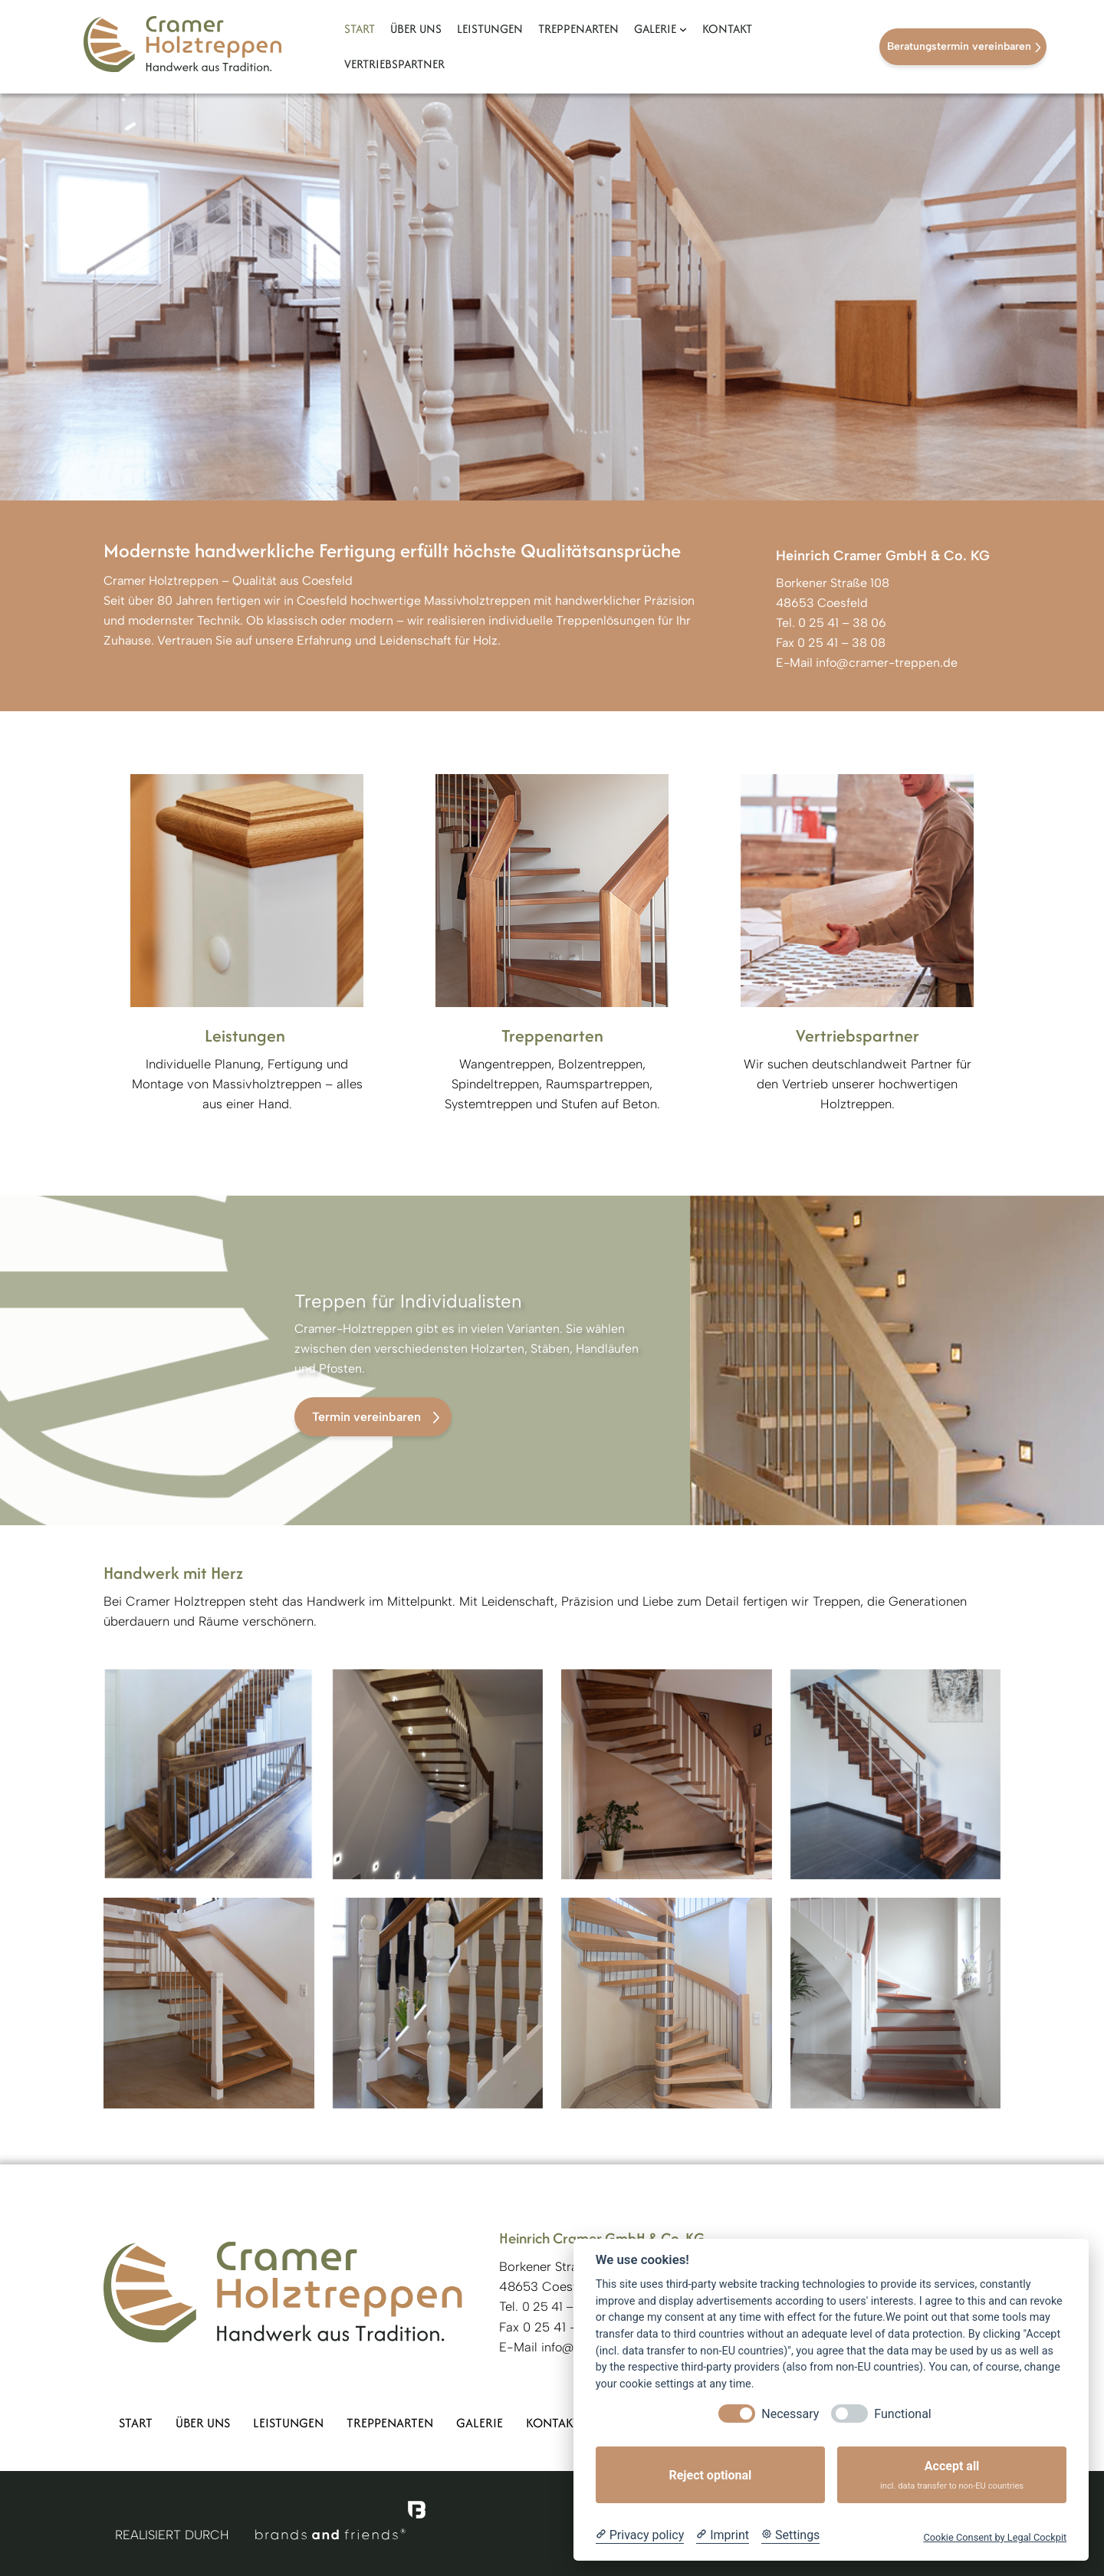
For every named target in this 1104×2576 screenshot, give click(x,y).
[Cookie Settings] (790, 2535)
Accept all (952, 2475)
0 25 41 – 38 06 (840, 622)
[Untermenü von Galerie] (683, 29)
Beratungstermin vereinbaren (959, 46)
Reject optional (710, 2475)
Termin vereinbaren (366, 1416)
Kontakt (553, 2423)
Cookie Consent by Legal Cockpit (994, 2537)
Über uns (203, 2423)
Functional (902, 2414)
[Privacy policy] (640, 2535)
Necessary (790, 2414)
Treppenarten (390, 2423)
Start (136, 2423)
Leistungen (288, 2423)
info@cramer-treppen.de (887, 662)
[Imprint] (722, 2535)
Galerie (479, 2423)
